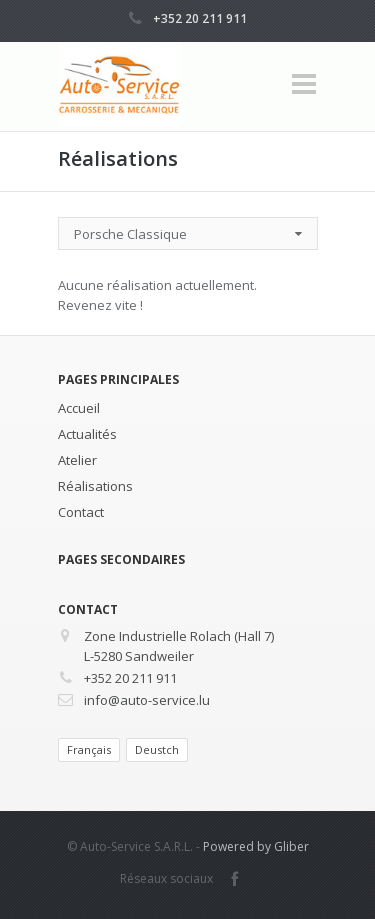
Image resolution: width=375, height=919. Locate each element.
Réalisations (95, 486)
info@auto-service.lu (147, 700)
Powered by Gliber (256, 846)
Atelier (77, 460)
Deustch (157, 749)
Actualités (87, 434)
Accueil (79, 408)
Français (89, 749)
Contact (81, 512)
